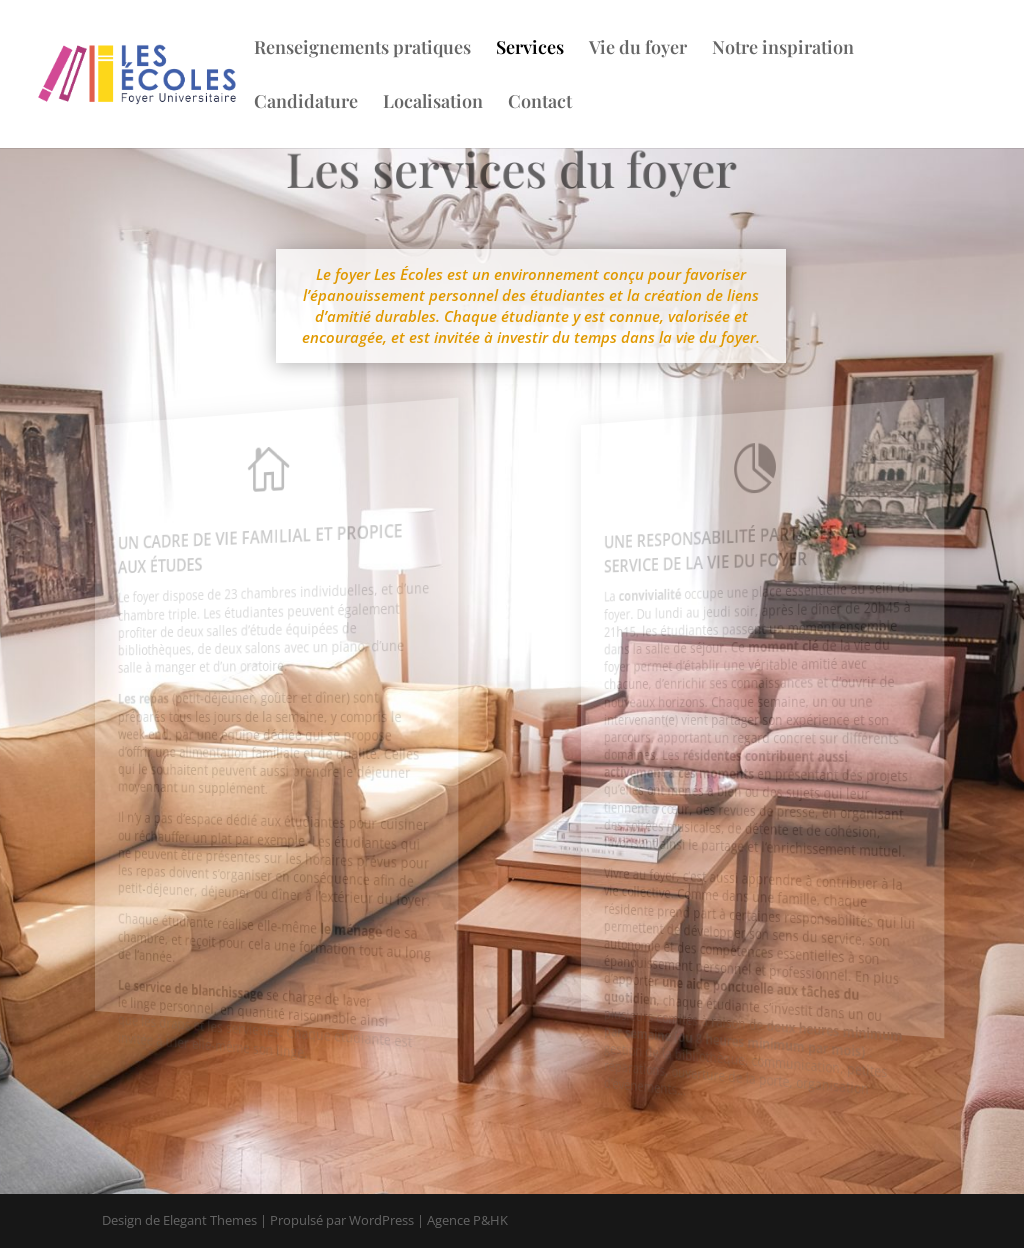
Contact (537, 103)
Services (527, 49)
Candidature (303, 103)
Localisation (430, 103)
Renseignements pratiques (359, 49)
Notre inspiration (780, 49)
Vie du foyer (635, 49)
